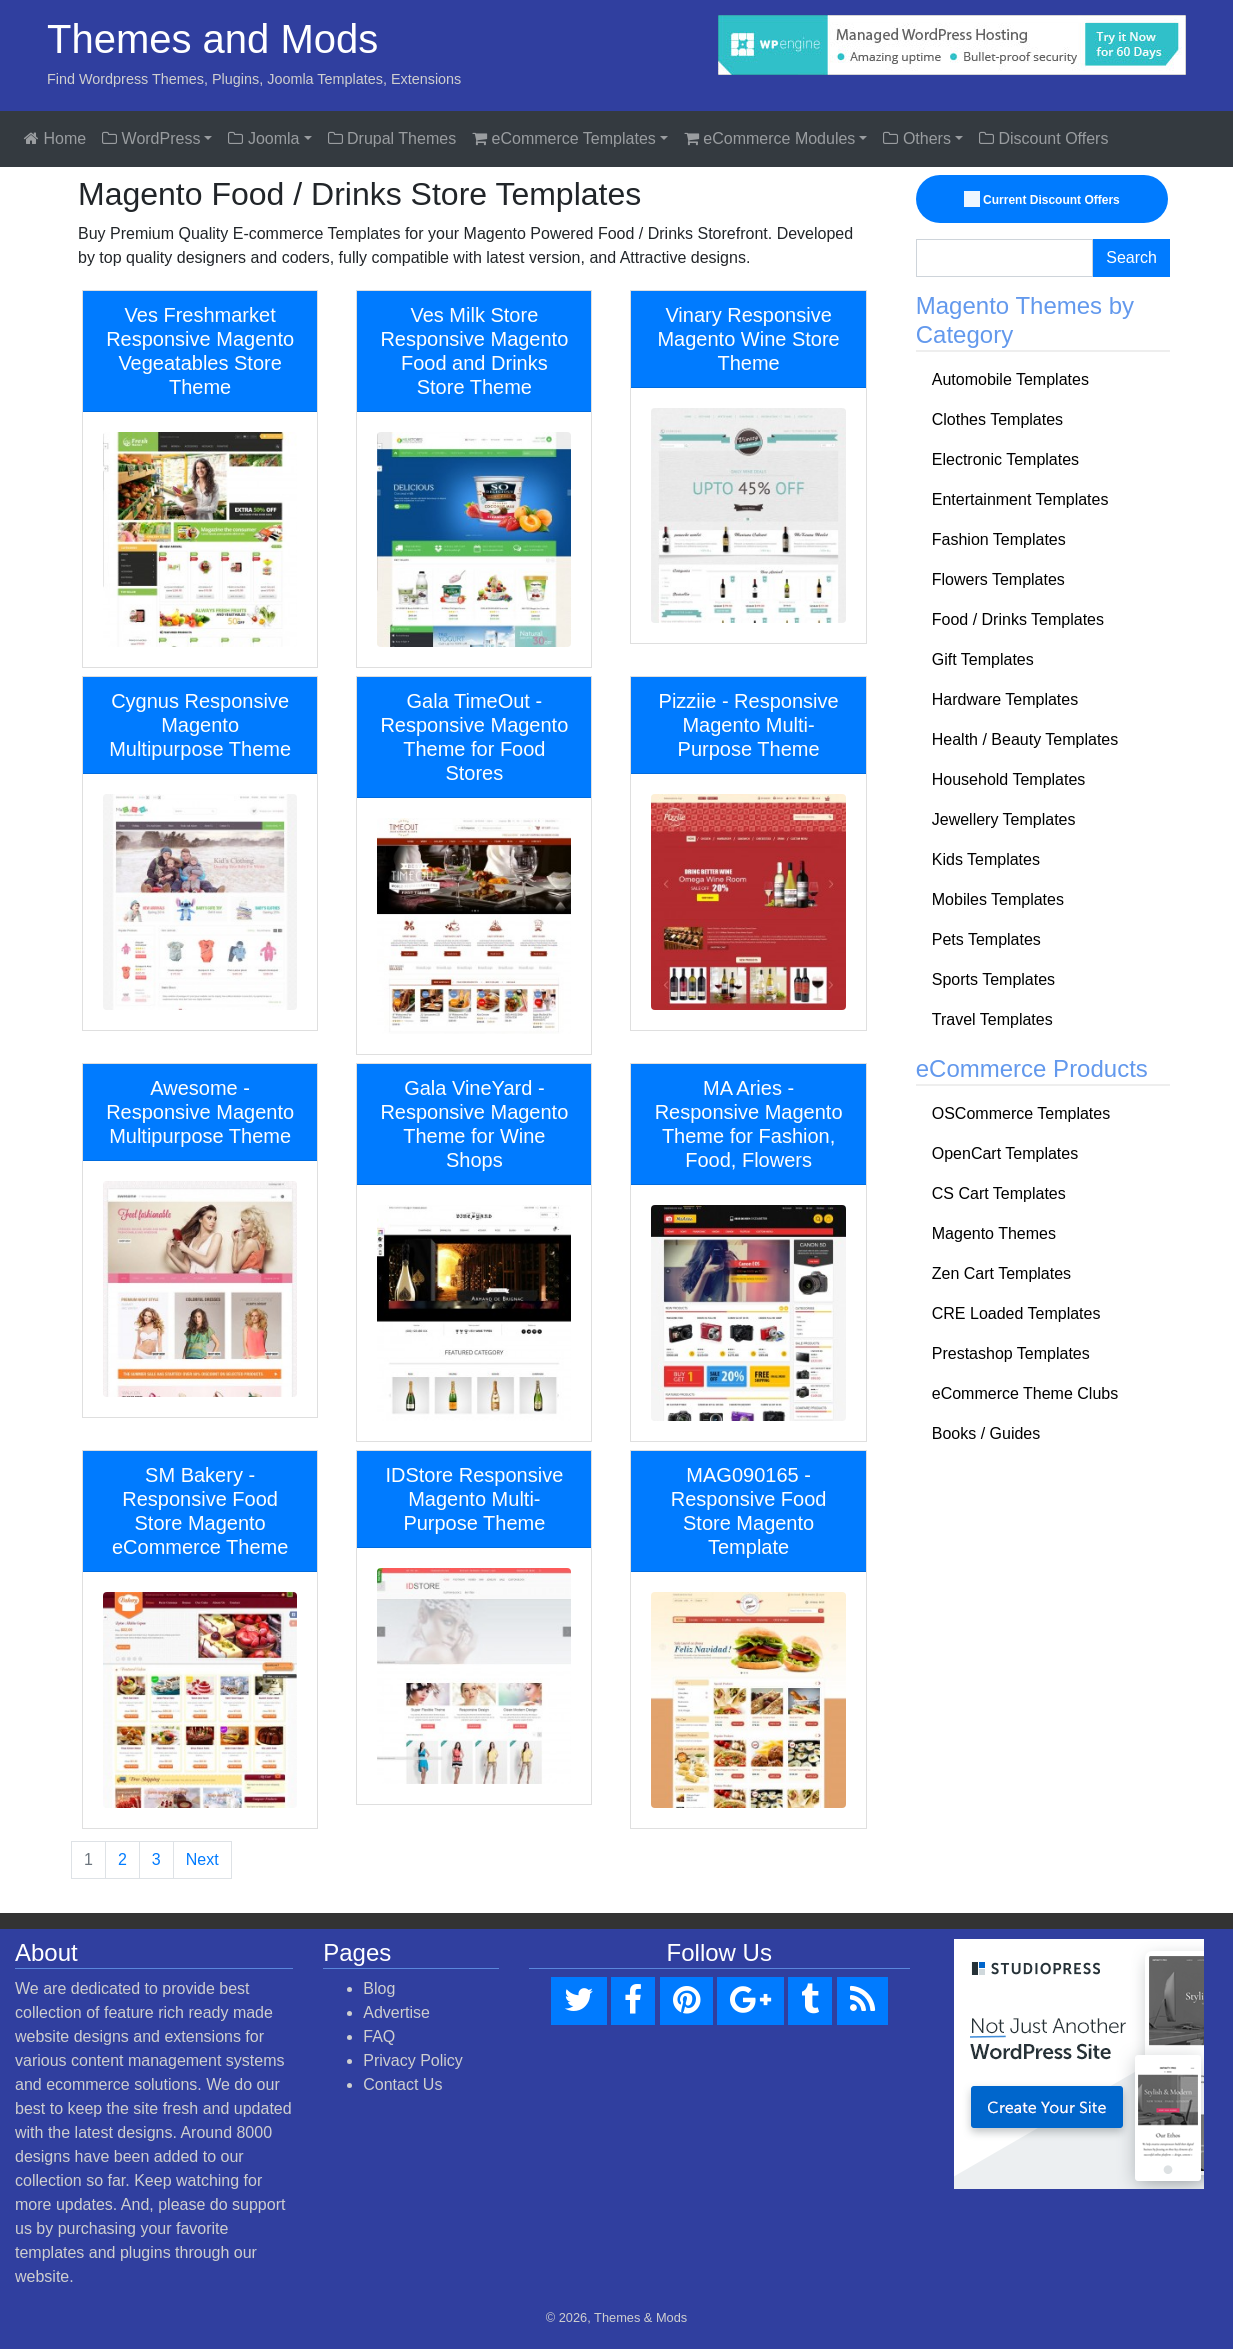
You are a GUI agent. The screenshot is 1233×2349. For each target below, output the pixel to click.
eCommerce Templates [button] (564, 138)
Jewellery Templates (1004, 819)
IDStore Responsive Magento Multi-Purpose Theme (474, 1499)
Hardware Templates (1005, 699)
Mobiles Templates (998, 899)
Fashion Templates (999, 539)
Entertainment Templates (1020, 499)
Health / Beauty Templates (1025, 739)
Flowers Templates (998, 579)
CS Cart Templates (999, 1193)
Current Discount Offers (1043, 200)
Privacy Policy (413, 2060)
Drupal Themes (392, 138)
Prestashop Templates (1011, 1353)
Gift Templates (983, 659)
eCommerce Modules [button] (770, 138)
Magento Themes (994, 1233)
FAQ (379, 2036)
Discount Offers (1043, 138)
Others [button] (916, 138)
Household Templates (1009, 779)
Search (1131, 257)
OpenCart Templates (1005, 1153)
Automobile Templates (1010, 379)
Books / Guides (986, 1433)
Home (55, 138)
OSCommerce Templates (1021, 1113)
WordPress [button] (151, 138)
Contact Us (402, 2084)
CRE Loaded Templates (1016, 1313)
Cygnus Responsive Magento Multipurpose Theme (200, 725)
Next (202, 1859)
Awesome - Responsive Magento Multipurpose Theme (200, 1112)
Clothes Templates (997, 419)
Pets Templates (986, 939)
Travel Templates (992, 1019)
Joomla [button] (263, 138)
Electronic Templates (1005, 459)
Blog (379, 1988)
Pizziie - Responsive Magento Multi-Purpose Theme (749, 725)
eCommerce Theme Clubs (1025, 1393)
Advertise (396, 2012)
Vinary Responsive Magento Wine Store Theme (748, 339)
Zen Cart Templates (1001, 1273)
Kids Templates (986, 859)
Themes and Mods (212, 39)
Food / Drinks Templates (1018, 619)
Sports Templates (993, 979)
